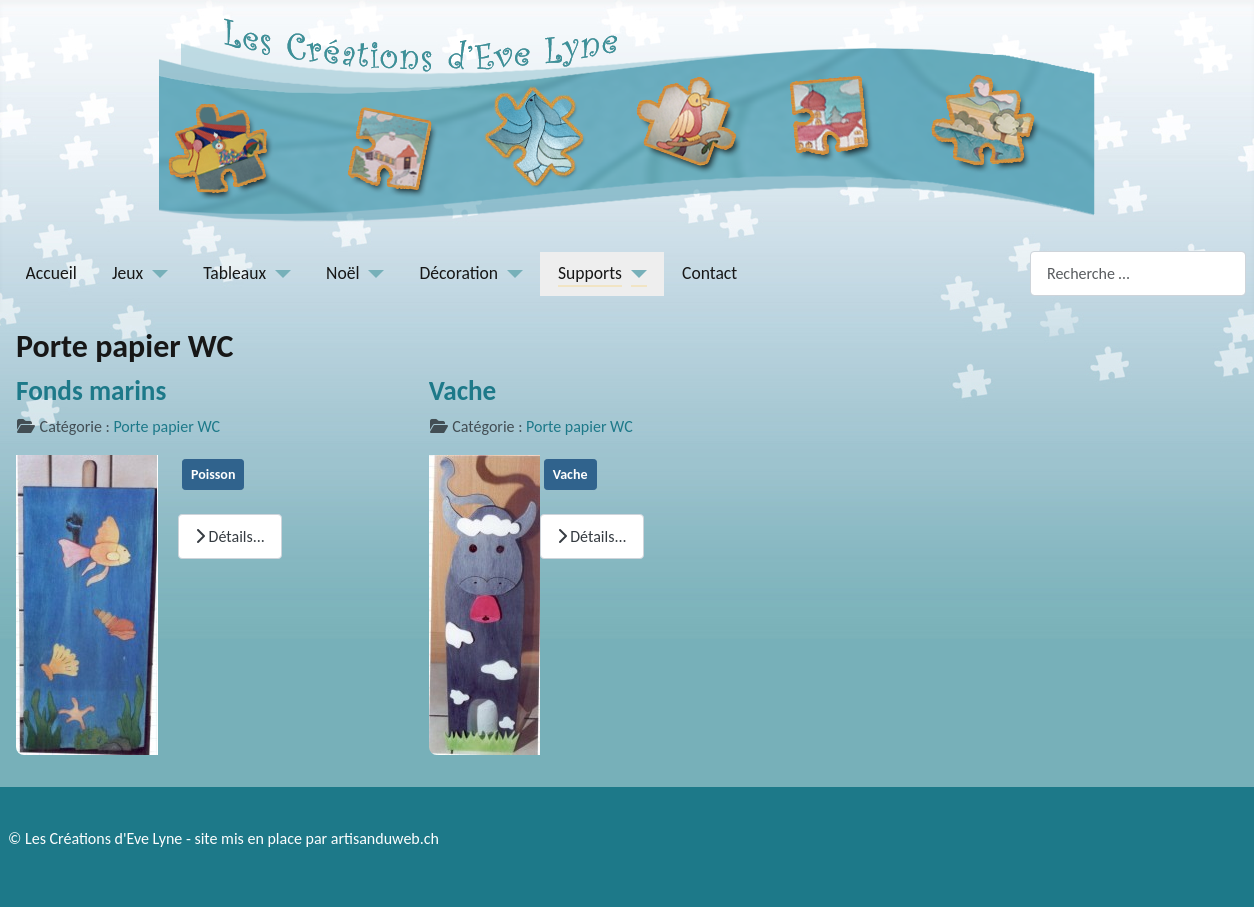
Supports (590, 273)
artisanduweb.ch (385, 838)
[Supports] (634, 273)
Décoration (459, 273)
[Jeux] (155, 273)
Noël (342, 273)
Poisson (213, 474)
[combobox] (1138, 273)
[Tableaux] (278, 273)
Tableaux (234, 273)
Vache (463, 390)
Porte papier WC (166, 426)
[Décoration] (510, 273)
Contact (709, 273)
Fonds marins (91, 390)
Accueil (51, 273)
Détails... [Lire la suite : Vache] (592, 536)
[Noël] (372, 273)
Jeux (127, 273)
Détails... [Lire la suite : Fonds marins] (230, 536)
